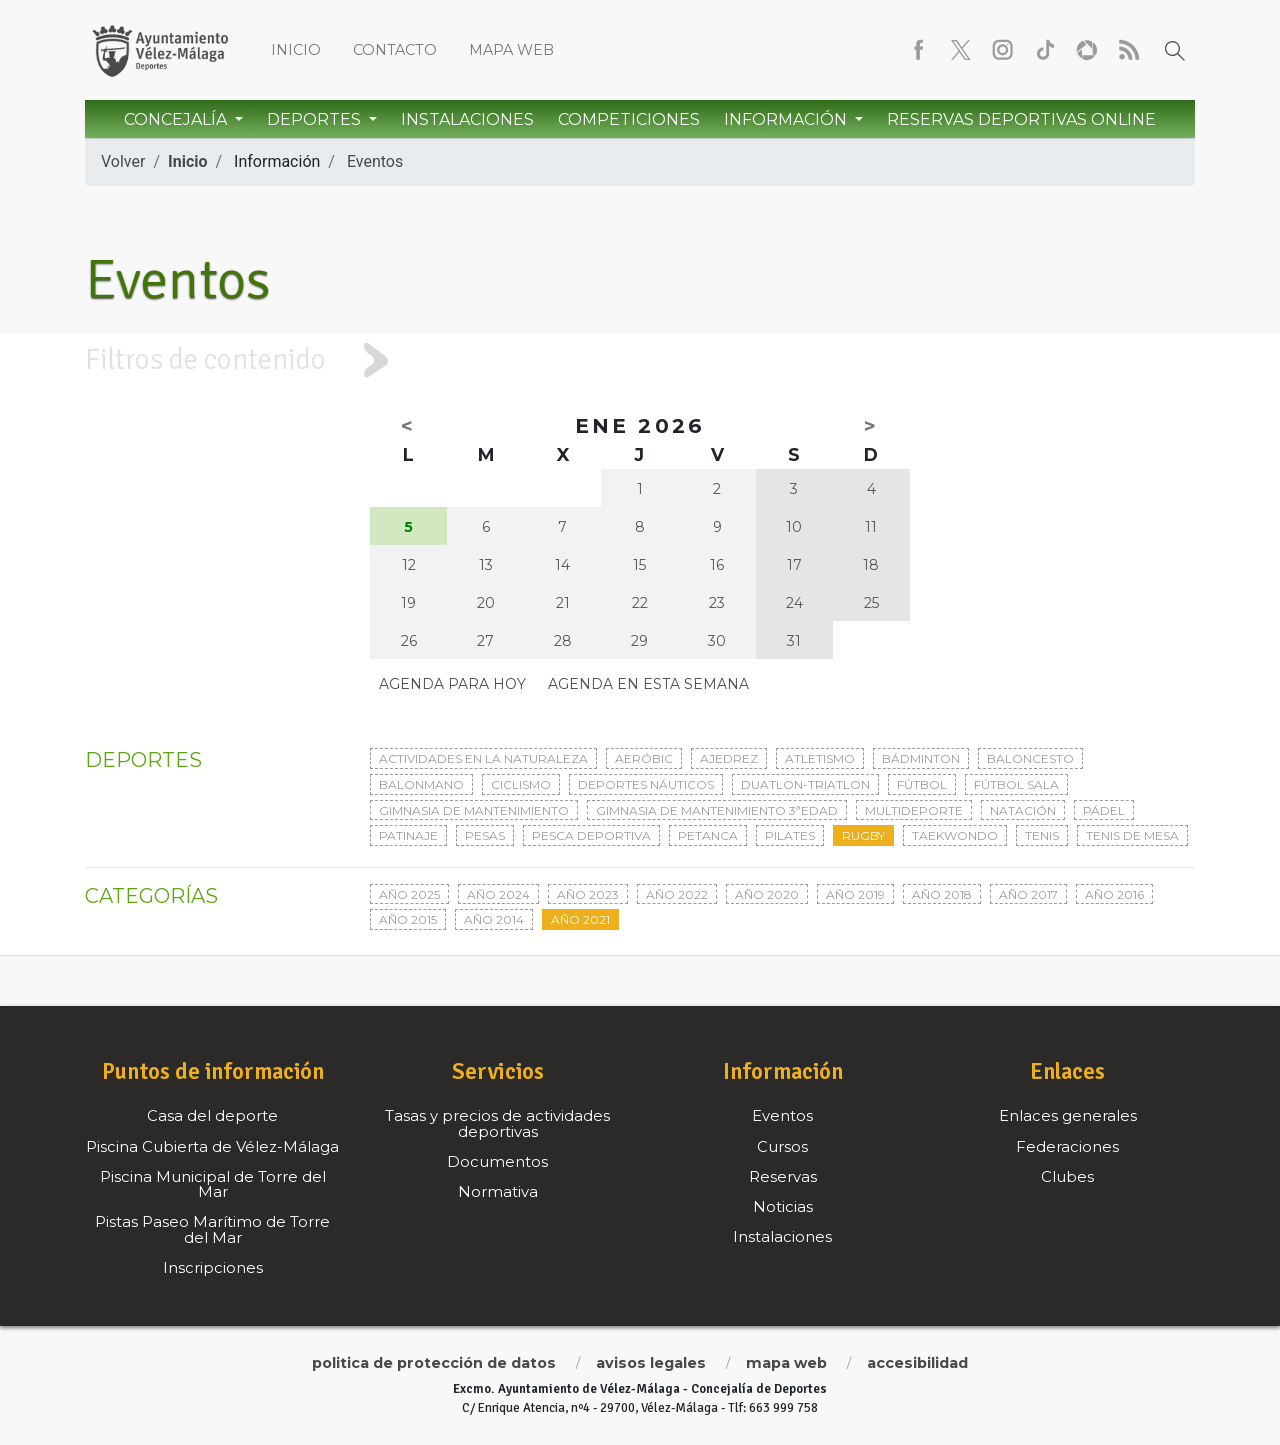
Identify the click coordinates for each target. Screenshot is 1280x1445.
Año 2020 (767, 894)
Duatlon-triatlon (805, 784)
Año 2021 (580, 919)
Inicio (296, 50)
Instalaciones (467, 119)
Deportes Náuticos (646, 784)
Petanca (708, 835)
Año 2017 (1028, 894)
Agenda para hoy (452, 684)
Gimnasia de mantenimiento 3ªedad (717, 810)
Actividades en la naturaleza (483, 758)
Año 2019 (855, 894)
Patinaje (408, 835)
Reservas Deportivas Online (1021, 119)
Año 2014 (494, 919)
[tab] (640, 360)
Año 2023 (588, 894)
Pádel (1104, 810)
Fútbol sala (1016, 784)
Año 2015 (408, 919)
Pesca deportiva (591, 835)
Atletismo (820, 758)
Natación (1023, 810)
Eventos (375, 161)
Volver (123, 161)
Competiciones (629, 119)
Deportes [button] (316, 119)
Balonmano (421, 784)
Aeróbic (644, 758)
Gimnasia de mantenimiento (474, 810)
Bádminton (921, 758)
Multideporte (914, 810)
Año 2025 (409, 894)
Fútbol (922, 784)
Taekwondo (955, 835)
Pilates (790, 835)
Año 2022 (677, 894)
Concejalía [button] (177, 119)
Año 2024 (498, 894)
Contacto (395, 50)
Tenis (1042, 835)
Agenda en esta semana (648, 684)
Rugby (863, 835)
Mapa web (511, 50)
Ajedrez (729, 758)
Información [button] (787, 119)
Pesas (485, 835)
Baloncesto (1030, 758)
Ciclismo (521, 784)
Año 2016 (1114, 894)
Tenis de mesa (1132, 835)
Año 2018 (942, 894)
